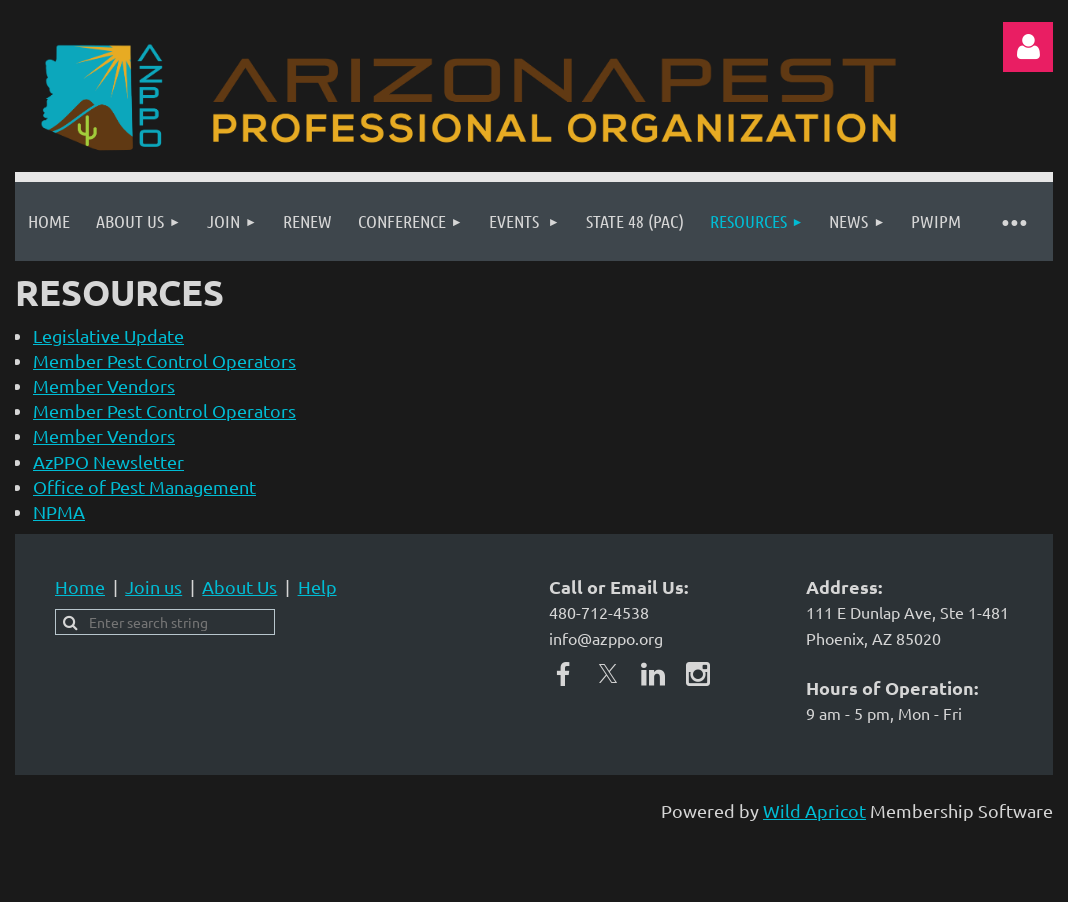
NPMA (59, 511)
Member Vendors (104, 385)
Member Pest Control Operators (164, 360)
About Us (239, 586)
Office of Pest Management (144, 486)
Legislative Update (108, 335)
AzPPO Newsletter (108, 461)
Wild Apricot (814, 810)
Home (80, 586)
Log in (1028, 47)
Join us (153, 586)
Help (317, 586)
